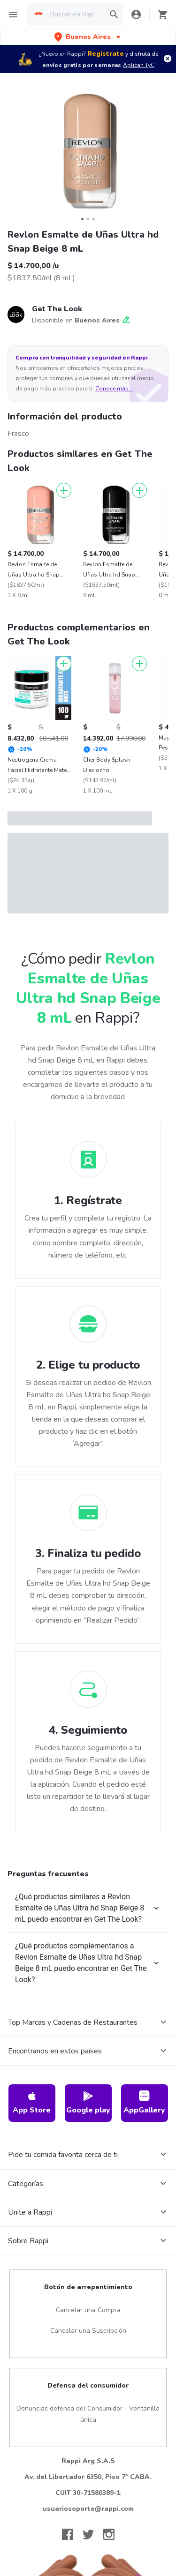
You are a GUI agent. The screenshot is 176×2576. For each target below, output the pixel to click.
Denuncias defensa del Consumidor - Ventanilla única (88, 2414)
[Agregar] (63, 490)
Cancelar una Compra (88, 2310)
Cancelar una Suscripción (88, 2330)
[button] (88, 37)
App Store (32, 2102)
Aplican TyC (138, 65)
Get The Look (57, 309)
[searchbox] (75, 14)
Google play (88, 2102)
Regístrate (105, 53)
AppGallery (144, 2102)
